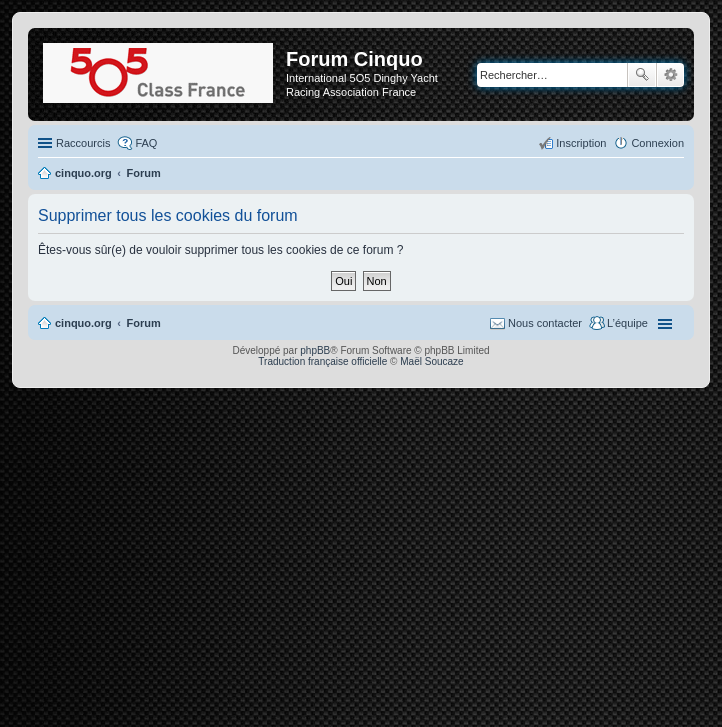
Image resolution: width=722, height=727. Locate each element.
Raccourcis (83, 143)
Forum (144, 323)
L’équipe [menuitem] (627, 323)
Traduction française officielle (322, 361)
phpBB (315, 350)
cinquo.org (83, 323)
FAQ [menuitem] (146, 143)
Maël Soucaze (431, 361)
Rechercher (642, 75)
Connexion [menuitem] (657, 143)
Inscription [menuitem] (581, 143)
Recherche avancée (670, 75)
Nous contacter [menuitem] (545, 323)
